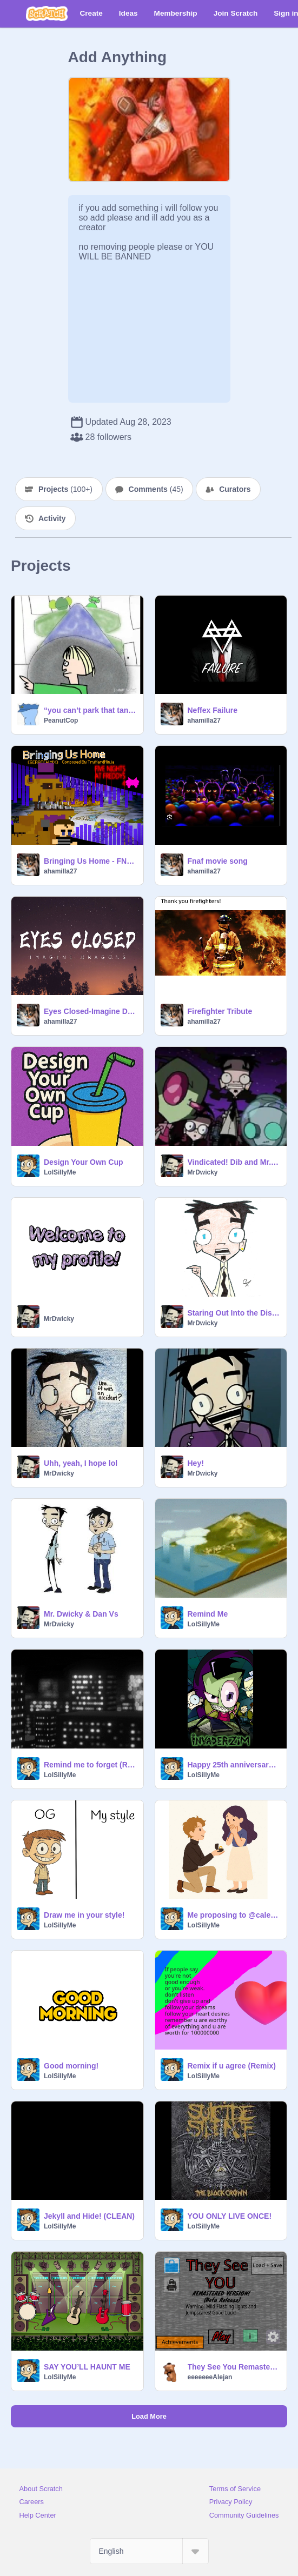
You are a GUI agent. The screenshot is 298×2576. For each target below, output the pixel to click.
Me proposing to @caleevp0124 (234, 1915)
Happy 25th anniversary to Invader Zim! (234, 1764)
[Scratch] (47, 13)
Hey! (196, 1463)
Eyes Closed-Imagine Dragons (90, 1011)
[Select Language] (149, 2551)
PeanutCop (61, 720)
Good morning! (71, 2065)
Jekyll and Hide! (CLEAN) (89, 2216)
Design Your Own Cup (83, 1162)
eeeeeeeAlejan (210, 2377)
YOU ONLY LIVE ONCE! (230, 2216)
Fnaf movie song (218, 861)
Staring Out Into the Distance (234, 1313)
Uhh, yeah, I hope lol (80, 1463)
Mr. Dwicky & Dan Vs (81, 1614)
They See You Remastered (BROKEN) (234, 2367)
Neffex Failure (213, 710)
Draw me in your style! (84, 1915)
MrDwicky (203, 1172)
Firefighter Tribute (220, 1011)
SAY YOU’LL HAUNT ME (87, 2367)
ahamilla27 (204, 720)
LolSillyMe (60, 1172)
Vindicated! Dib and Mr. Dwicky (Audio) (234, 1162)
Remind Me (208, 1614)
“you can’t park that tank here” (90, 710)
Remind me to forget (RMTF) (90, 1764)
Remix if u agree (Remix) (232, 2065)
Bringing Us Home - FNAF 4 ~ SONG (90, 861)
